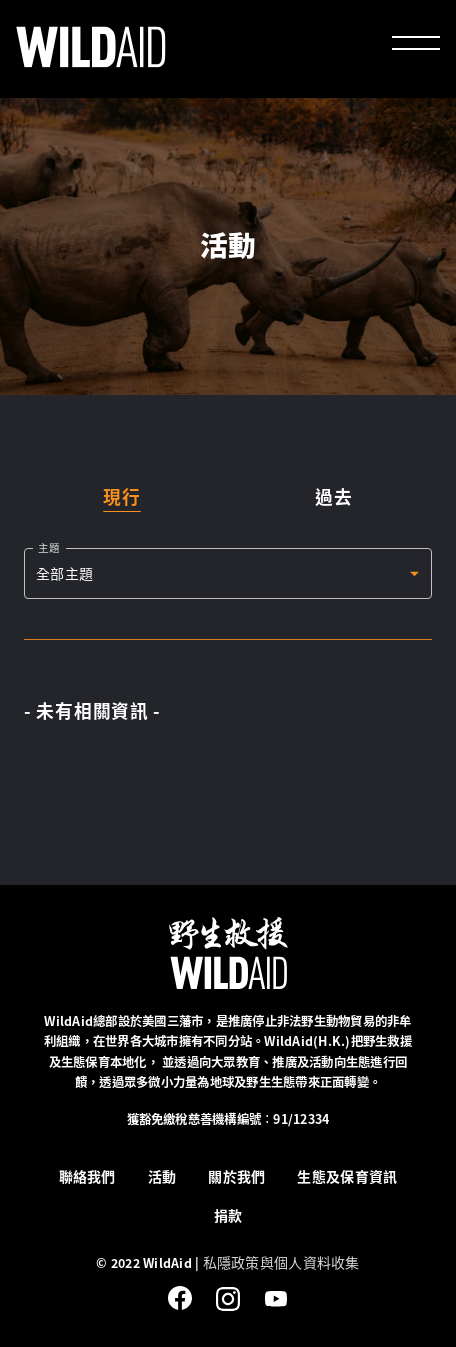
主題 (48, 547)
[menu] (416, 46)
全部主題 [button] (64, 573)
